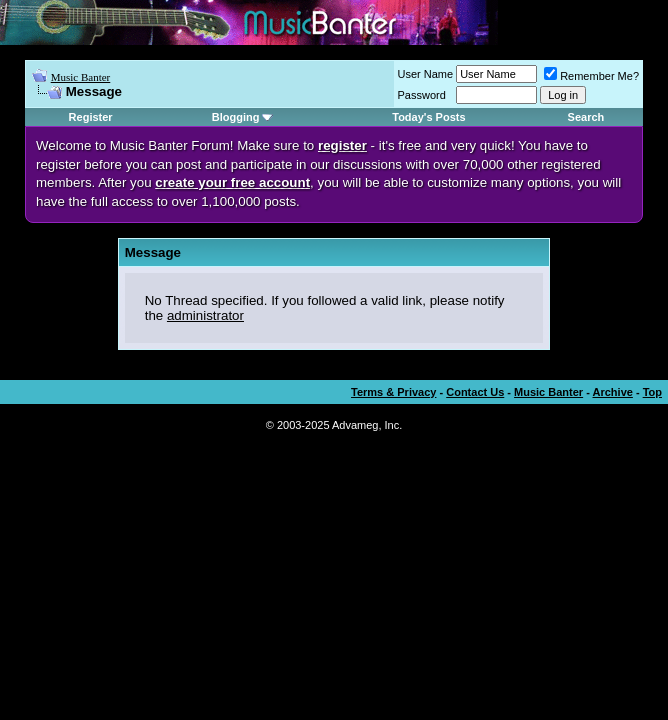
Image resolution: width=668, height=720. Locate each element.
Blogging (236, 117)
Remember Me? (591, 76)
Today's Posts (428, 117)
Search (586, 117)
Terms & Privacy (393, 392)
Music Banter (81, 77)
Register (91, 117)
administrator (205, 315)
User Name (426, 74)
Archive (613, 392)
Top (652, 392)
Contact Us (475, 392)
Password (422, 95)
